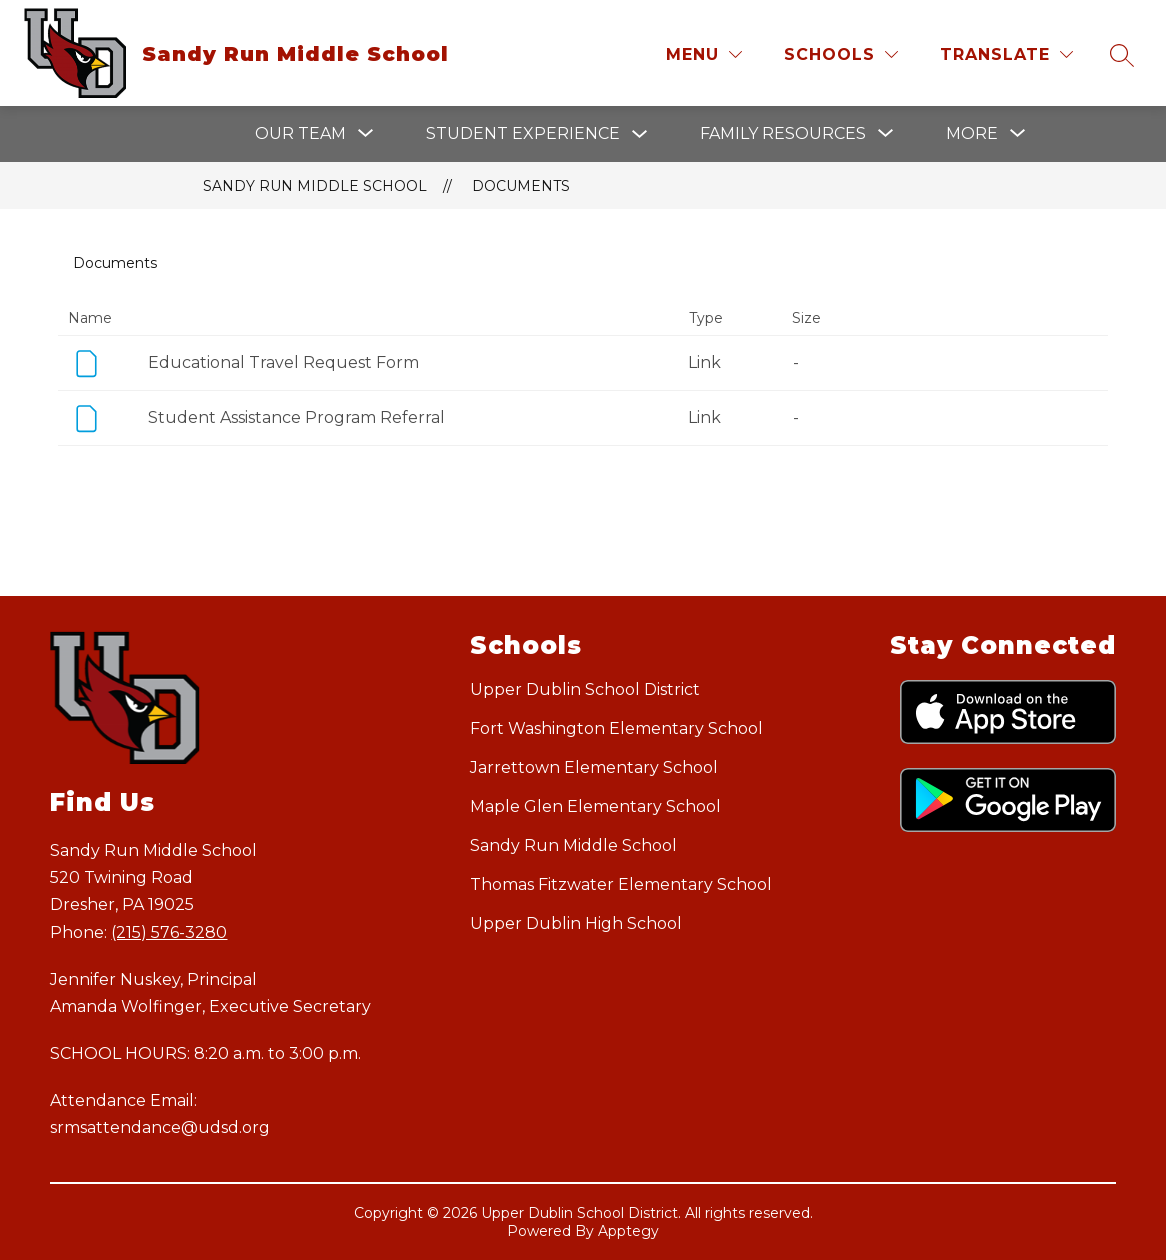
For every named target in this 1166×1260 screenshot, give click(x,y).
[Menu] (704, 54)
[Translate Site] (1006, 54)
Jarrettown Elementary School (594, 767)
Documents (521, 186)
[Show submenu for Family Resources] (783, 134)
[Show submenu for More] (972, 134)
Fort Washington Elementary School (616, 728)
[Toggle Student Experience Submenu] (640, 134)
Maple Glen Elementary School (595, 806)
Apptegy (628, 1231)
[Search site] (1122, 55)
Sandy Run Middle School (315, 186)
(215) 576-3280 (169, 932)
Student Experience (523, 133)
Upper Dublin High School (576, 923)
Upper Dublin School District (585, 689)
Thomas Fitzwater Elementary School (621, 884)
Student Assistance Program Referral (296, 417)
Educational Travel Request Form (283, 362)
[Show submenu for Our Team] (300, 134)
